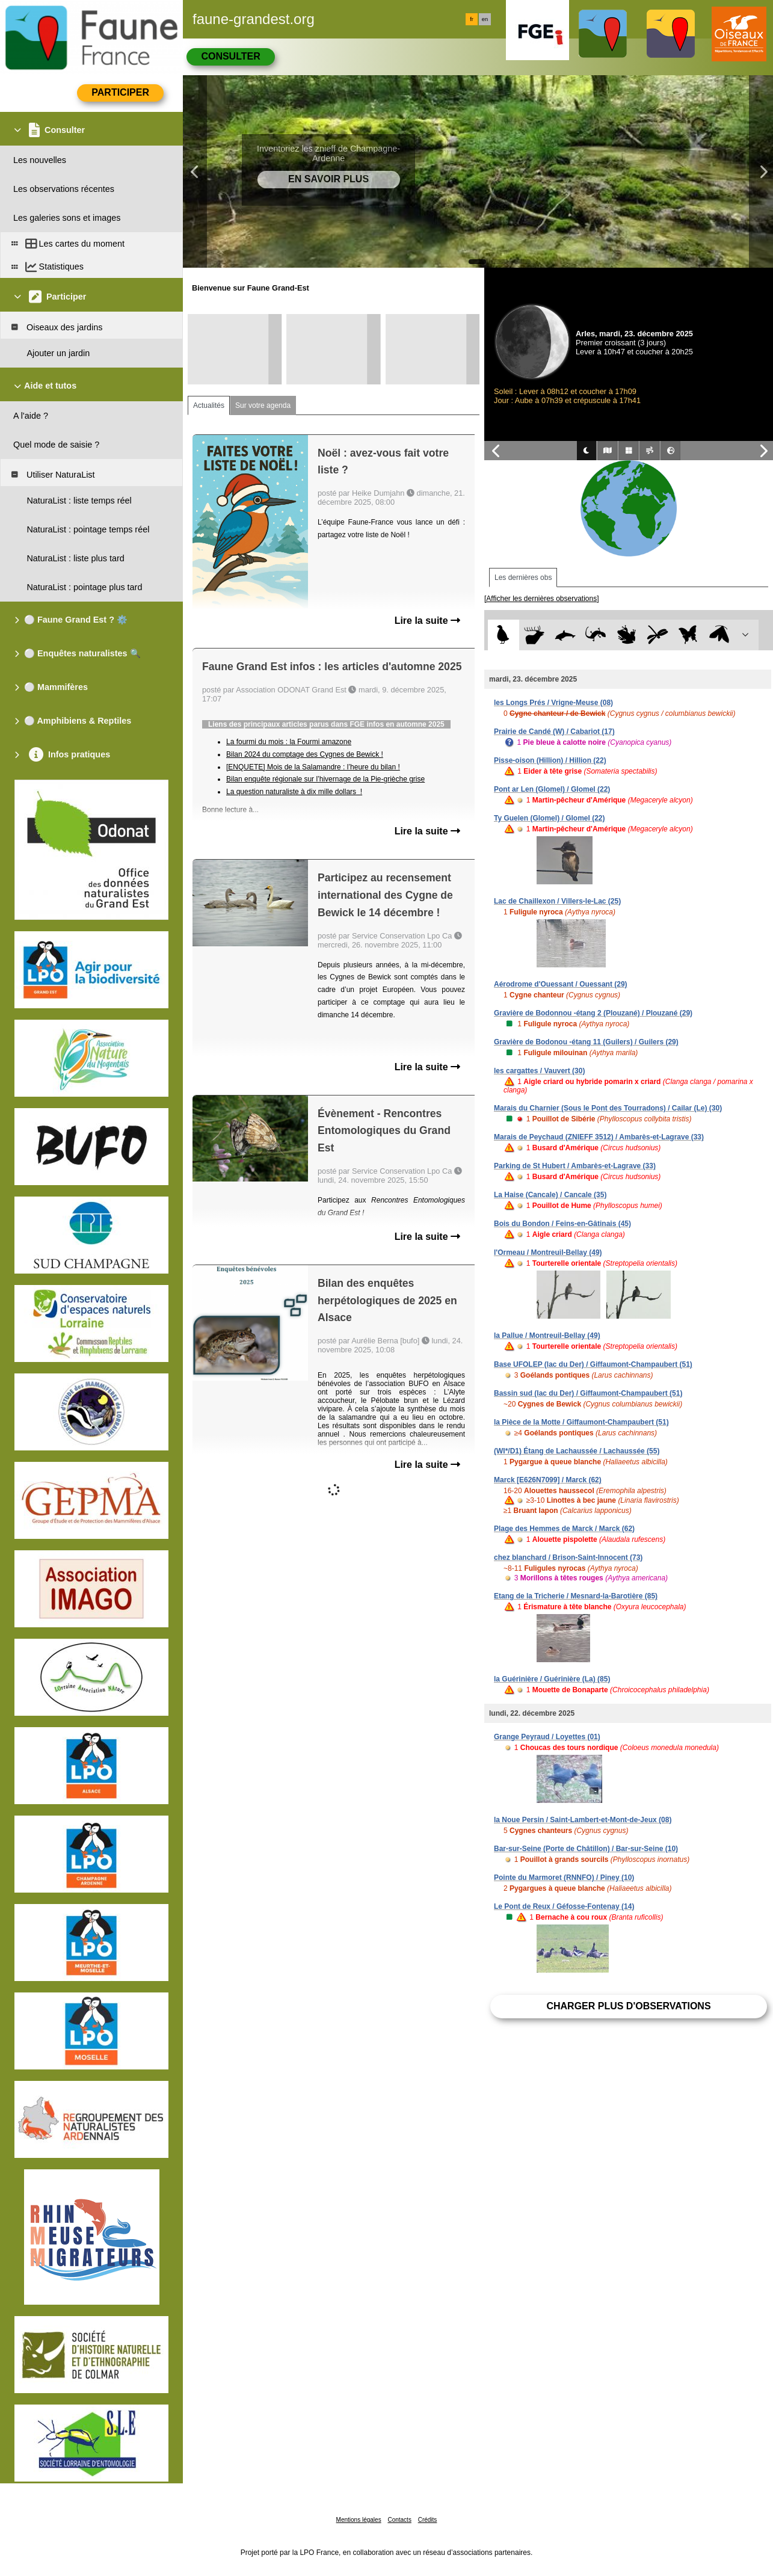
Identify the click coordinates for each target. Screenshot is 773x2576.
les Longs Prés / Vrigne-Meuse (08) (553, 702)
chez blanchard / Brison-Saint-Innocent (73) (568, 1557)
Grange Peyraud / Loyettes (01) (547, 1737)
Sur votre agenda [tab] (263, 405)
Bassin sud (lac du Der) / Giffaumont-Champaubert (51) (588, 1393)
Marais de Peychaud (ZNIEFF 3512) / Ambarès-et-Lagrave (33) (599, 1137)
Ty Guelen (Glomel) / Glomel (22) (549, 818)
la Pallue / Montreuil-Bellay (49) (547, 1335)
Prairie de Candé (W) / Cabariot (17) (554, 731)
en (485, 19)
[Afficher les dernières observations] (541, 598)
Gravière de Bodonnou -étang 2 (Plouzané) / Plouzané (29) (593, 1013)
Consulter (230, 56)
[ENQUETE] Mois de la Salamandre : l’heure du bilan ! (313, 767)
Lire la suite (427, 620)
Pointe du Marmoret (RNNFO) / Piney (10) (564, 1877)
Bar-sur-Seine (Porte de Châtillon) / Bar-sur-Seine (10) (586, 1848)
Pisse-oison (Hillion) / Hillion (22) (550, 760)
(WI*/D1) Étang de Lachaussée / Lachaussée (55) (576, 1451)
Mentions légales (358, 2519)
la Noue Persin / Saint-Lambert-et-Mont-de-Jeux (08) (582, 1820)
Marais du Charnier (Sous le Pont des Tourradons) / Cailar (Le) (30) (608, 1108)
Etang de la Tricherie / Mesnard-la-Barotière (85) (576, 1596)
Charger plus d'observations (628, 2006)
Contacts (399, 2519)
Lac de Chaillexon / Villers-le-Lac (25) (557, 901)
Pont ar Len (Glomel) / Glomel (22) (552, 789)
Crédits (427, 2519)
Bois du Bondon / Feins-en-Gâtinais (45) (562, 1223)
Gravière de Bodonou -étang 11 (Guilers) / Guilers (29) (586, 1042)
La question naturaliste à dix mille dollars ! (294, 791)
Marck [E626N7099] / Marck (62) (548, 1480)
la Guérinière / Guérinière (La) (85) (552, 1679)
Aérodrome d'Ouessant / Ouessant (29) (560, 984)
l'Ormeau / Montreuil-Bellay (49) (548, 1252)
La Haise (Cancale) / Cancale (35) (550, 1195)
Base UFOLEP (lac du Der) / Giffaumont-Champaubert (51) (593, 1364)
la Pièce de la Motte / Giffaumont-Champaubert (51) (581, 1422)
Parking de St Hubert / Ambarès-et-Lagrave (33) (575, 1166)
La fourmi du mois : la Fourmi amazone (288, 742)
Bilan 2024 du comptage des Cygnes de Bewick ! (304, 754)
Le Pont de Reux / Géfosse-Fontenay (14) (564, 1906)
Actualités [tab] (208, 405)
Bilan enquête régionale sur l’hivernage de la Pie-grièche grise (325, 779)
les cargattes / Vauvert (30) (539, 1071)
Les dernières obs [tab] (523, 577)
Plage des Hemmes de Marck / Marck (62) (564, 1528)
